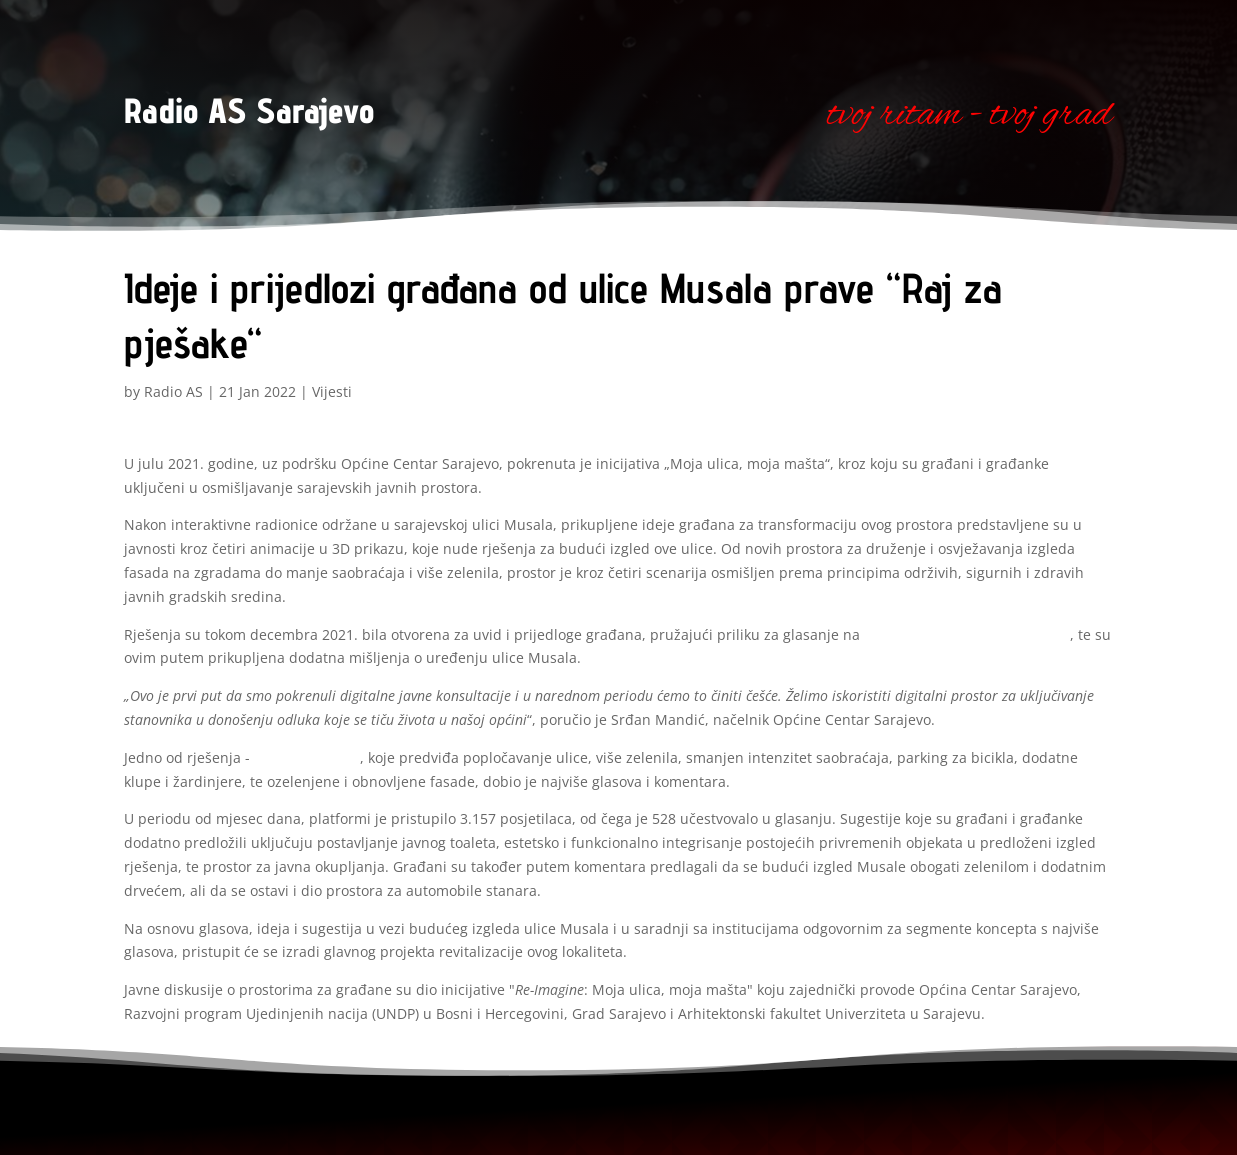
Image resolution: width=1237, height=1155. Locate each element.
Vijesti (332, 391)
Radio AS (173, 391)
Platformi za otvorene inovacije (967, 634)
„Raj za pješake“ (307, 757)
